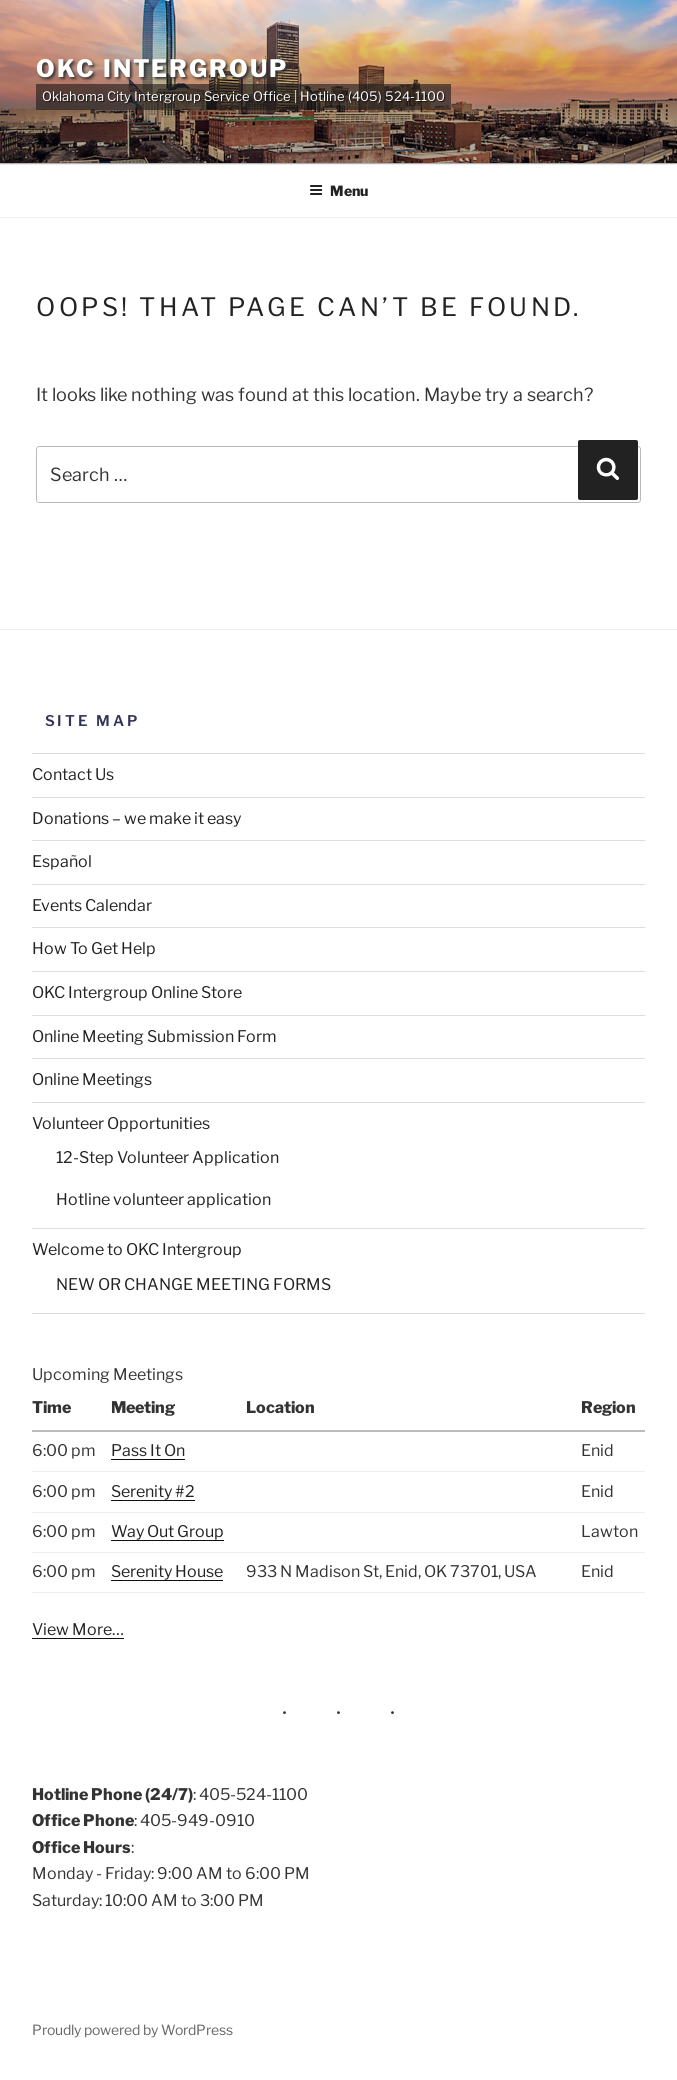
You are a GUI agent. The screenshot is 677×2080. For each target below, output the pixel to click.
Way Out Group (167, 1531)
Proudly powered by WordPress (132, 2029)
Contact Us (73, 774)
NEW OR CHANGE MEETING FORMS (193, 1284)
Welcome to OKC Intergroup (137, 1249)
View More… (78, 1629)
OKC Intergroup (162, 68)
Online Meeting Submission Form (154, 1036)
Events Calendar (92, 905)
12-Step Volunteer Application (167, 1157)
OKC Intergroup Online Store (137, 992)
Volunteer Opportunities (121, 1123)
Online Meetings (92, 1079)
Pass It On (148, 1450)
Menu (338, 190)
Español (62, 861)
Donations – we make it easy (136, 818)
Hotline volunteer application (163, 1199)
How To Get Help (94, 948)
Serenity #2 (153, 1491)
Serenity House (167, 1571)
